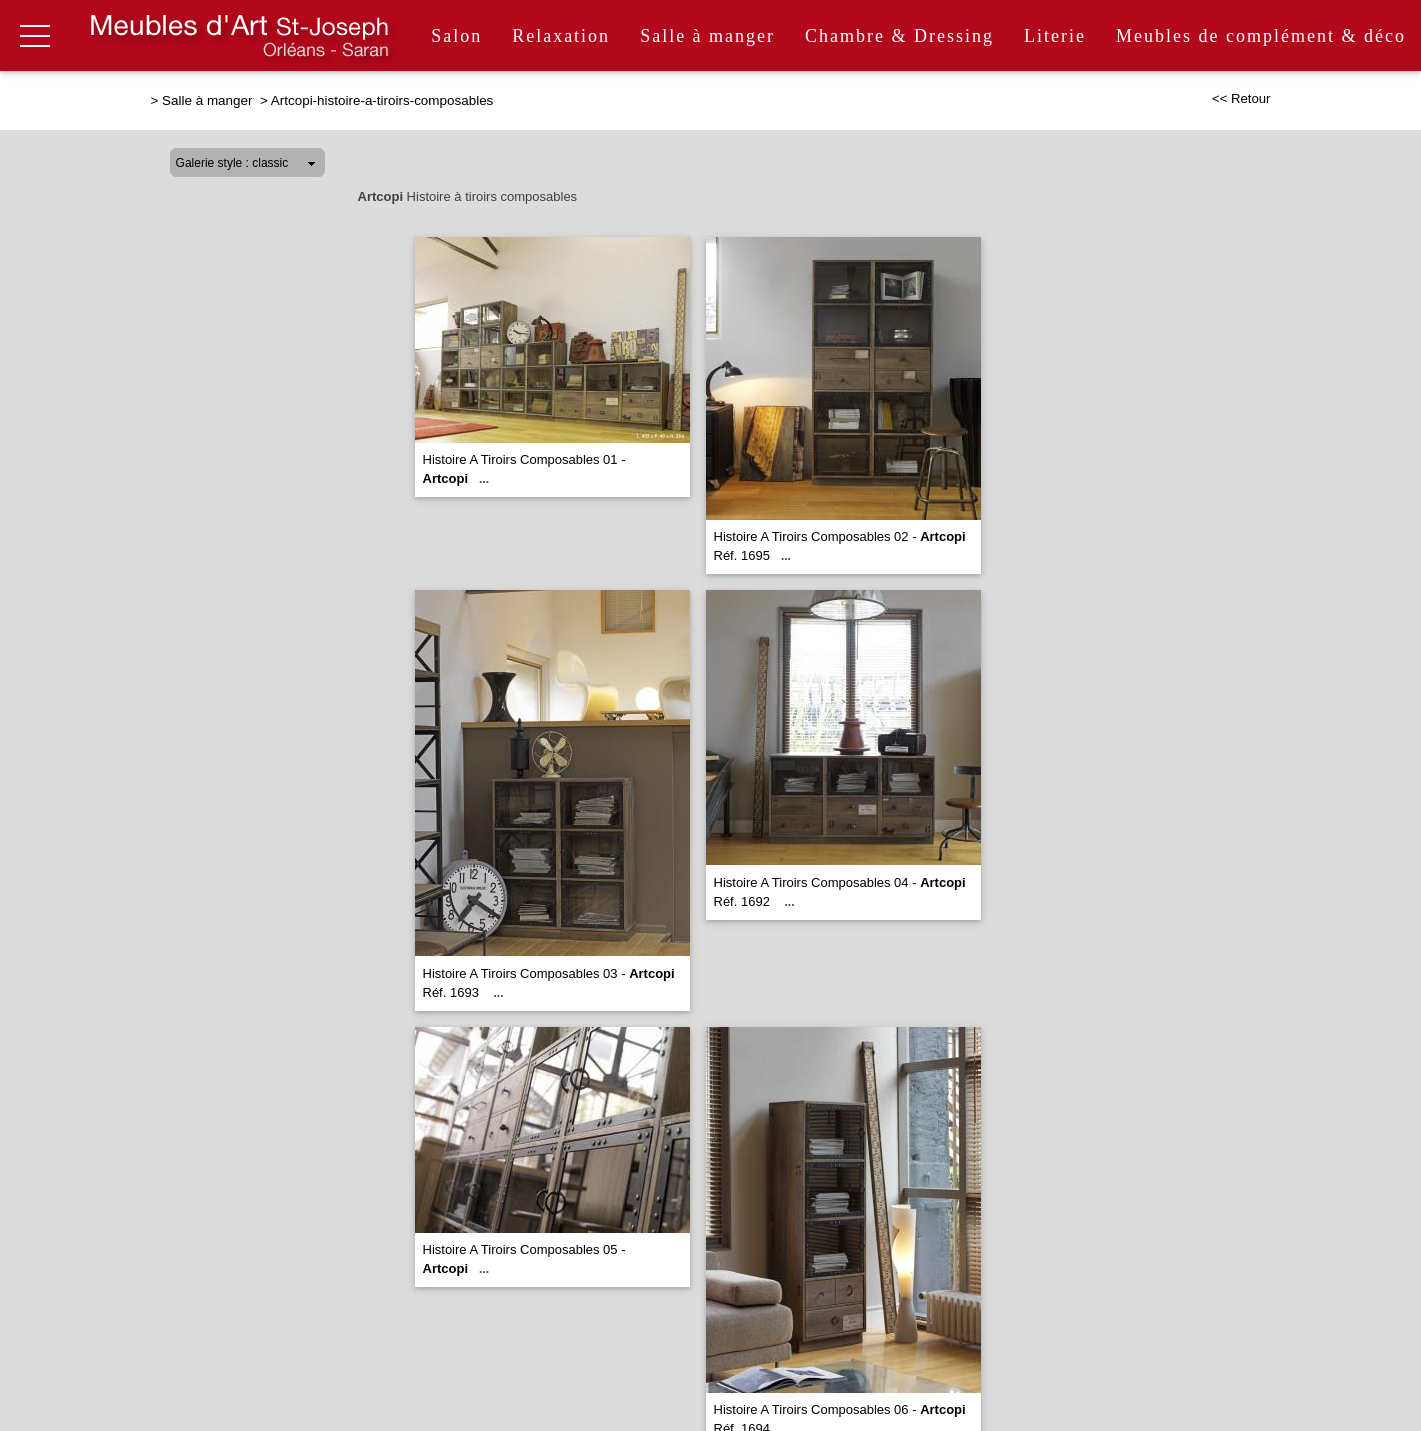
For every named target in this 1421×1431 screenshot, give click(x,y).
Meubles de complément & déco (1261, 36)
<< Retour (1241, 98)
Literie (1055, 36)
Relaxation (561, 36)
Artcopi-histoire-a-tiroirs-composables (382, 100)
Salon (456, 36)
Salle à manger (707, 36)
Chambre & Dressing (899, 36)
